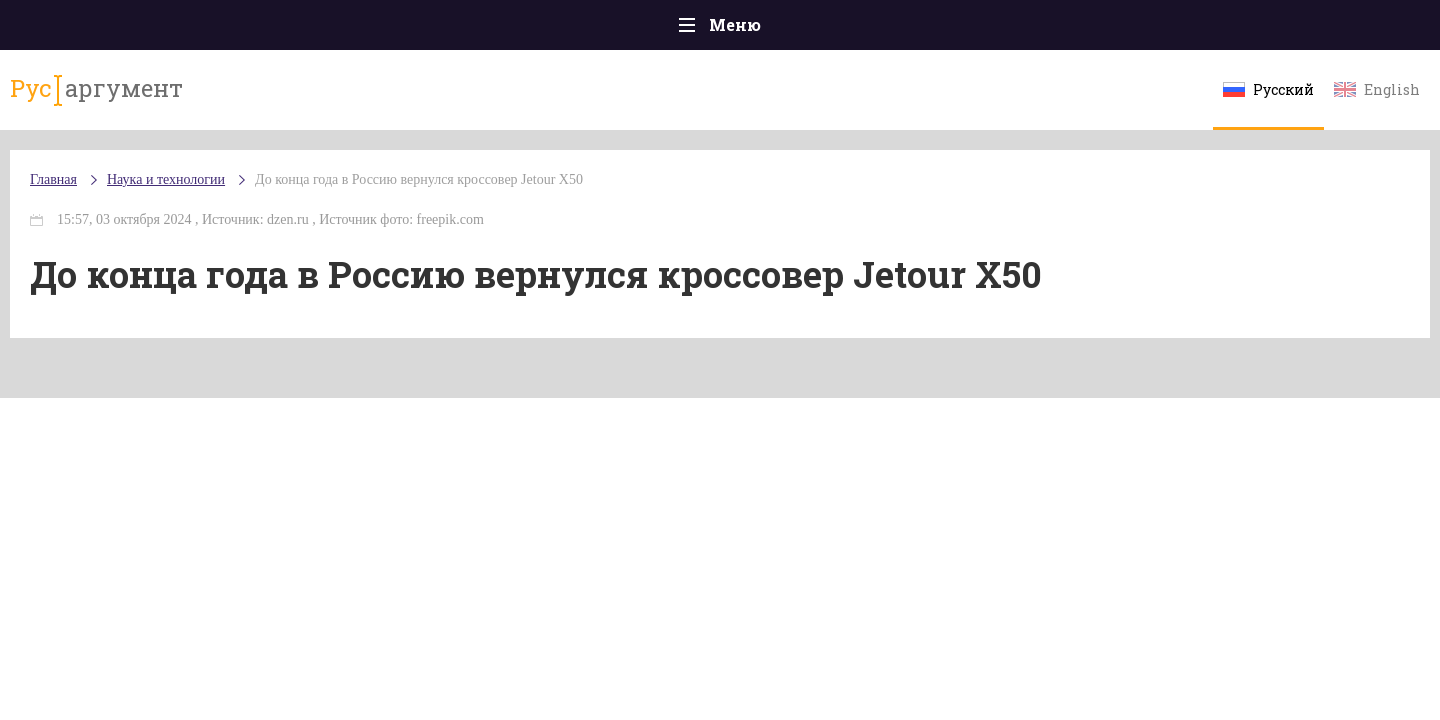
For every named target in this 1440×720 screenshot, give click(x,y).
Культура (1027, 29)
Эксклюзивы (1151, 29)
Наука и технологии (889, 40)
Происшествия (296, 29)
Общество (543, 29)
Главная (170, 29)
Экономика (661, 29)
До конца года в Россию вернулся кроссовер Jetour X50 (539, 199)
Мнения (1269, 29)
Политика (429, 29)
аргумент (206, 99)
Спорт (764, 29)
